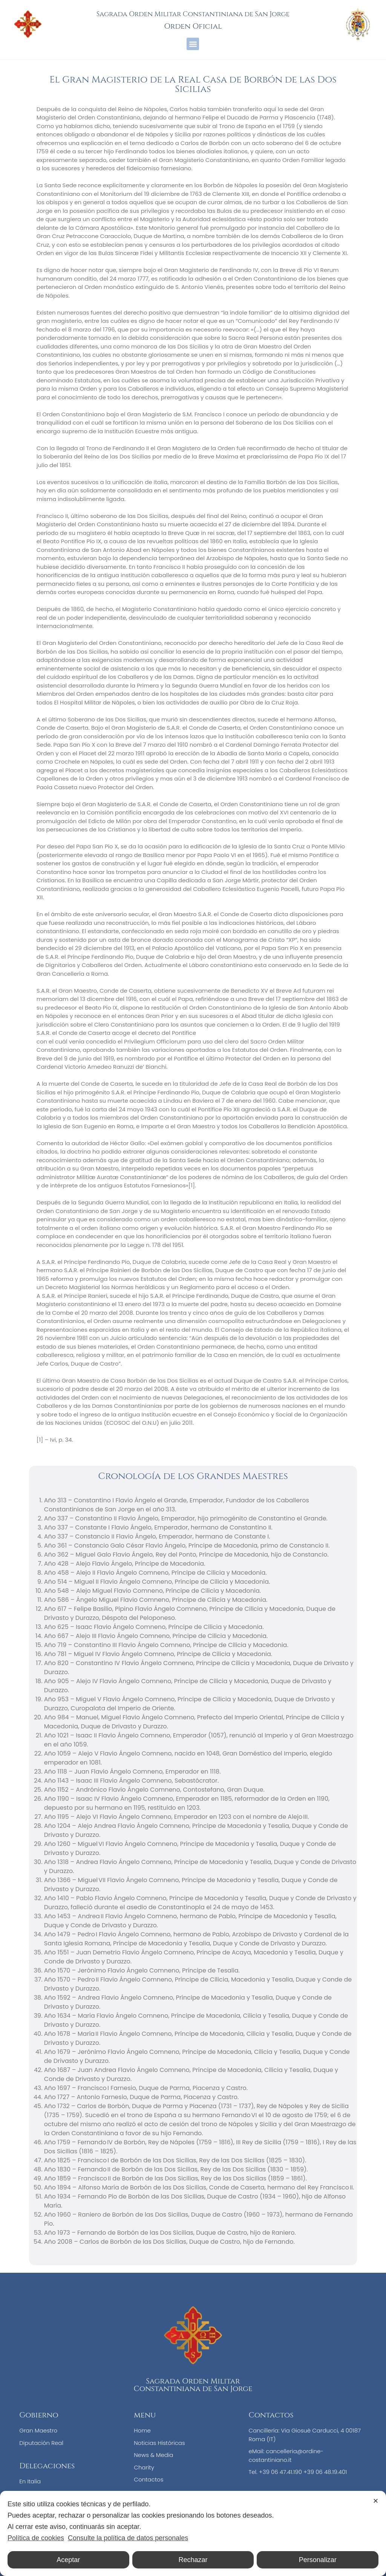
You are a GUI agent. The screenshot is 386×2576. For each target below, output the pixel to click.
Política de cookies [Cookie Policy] (36, 2538)
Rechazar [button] (192, 2560)
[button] (193, 44)
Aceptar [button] (68, 2560)
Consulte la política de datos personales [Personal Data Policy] (128, 2538)
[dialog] (193, 2533)
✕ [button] (375, 2501)
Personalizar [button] (318, 2560)
